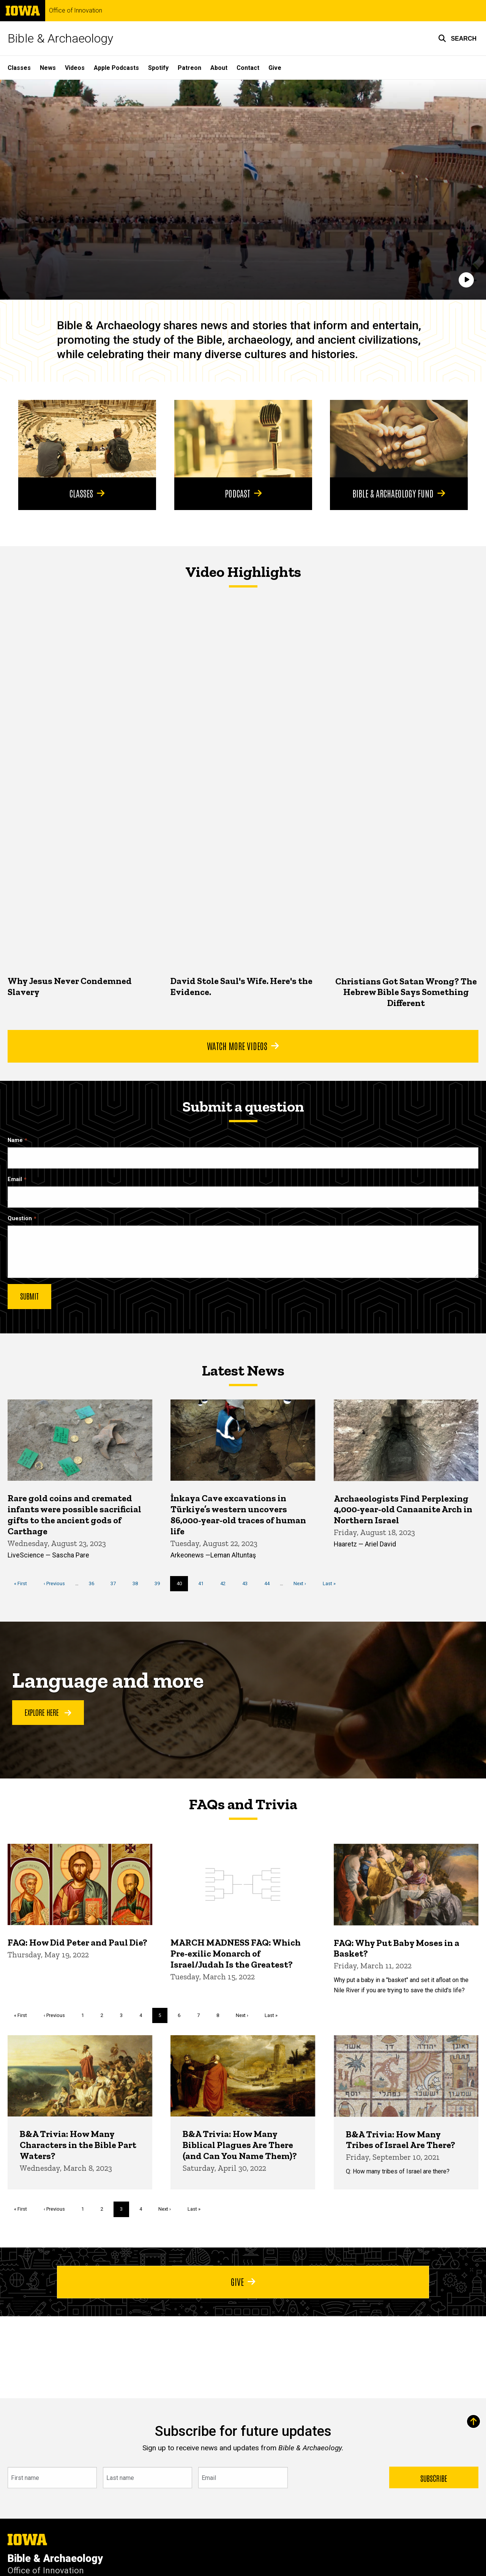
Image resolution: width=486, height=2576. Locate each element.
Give (274, 67)
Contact (248, 67)
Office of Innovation (75, 10)
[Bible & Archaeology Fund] (399, 438)
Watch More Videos (243, 1045)
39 (160, 1583)
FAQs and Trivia (243, 1804)
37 (116, 1583)
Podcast (242, 493)
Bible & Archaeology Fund (399, 493)
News (48, 67)
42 (225, 1583)
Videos (75, 67)
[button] (457, 38)
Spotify (158, 67)
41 (203, 1583)
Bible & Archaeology (60, 38)
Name (15, 1140)
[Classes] (87, 438)
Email (15, 1179)
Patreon (189, 67)
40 (182, 1585)
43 (247, 1583)
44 (269, 1583)
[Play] (466, 280)
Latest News (243, 1370)
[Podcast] (243, 438)
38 (138, 1583)
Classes (19, 67)
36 (94, 1583)
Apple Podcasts (116, 67)
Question (20, 1218)
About (218, 67)
